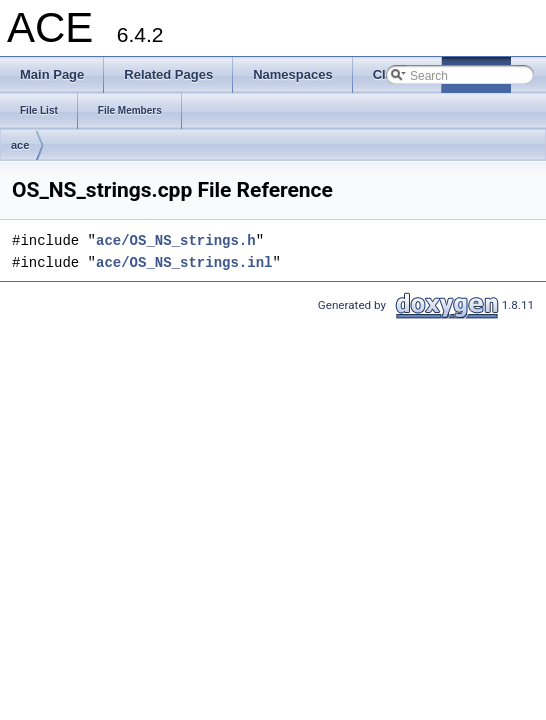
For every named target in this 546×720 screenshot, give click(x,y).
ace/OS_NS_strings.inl (184, 262)
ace (20, 145)
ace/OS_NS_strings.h (176, 240)
